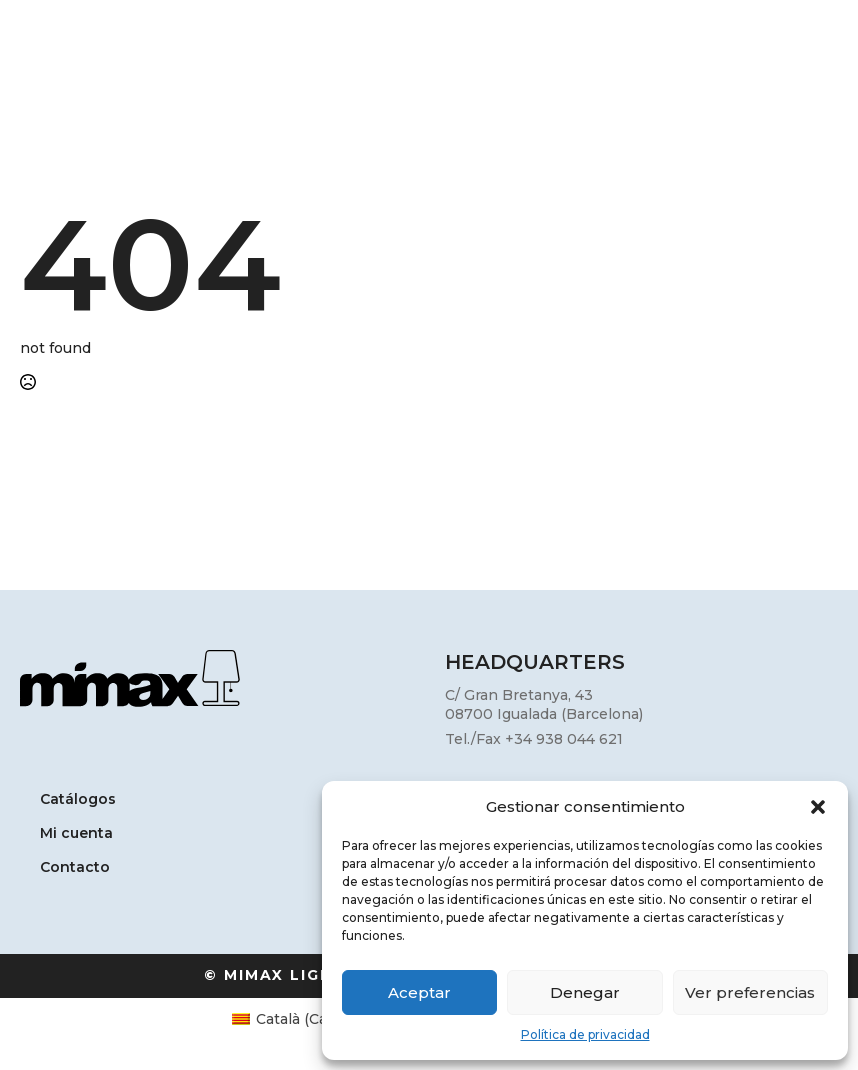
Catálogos (78, 800)
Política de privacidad (585, 1034)
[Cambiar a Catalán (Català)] (299, 1019)
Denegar (585, 992)
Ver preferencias (750, 992)
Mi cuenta (76, 834)
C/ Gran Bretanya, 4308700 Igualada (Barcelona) (544, 705)
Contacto (75, 868)
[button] (818, 807)
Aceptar (419, 992)
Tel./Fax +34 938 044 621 (534, 739)
